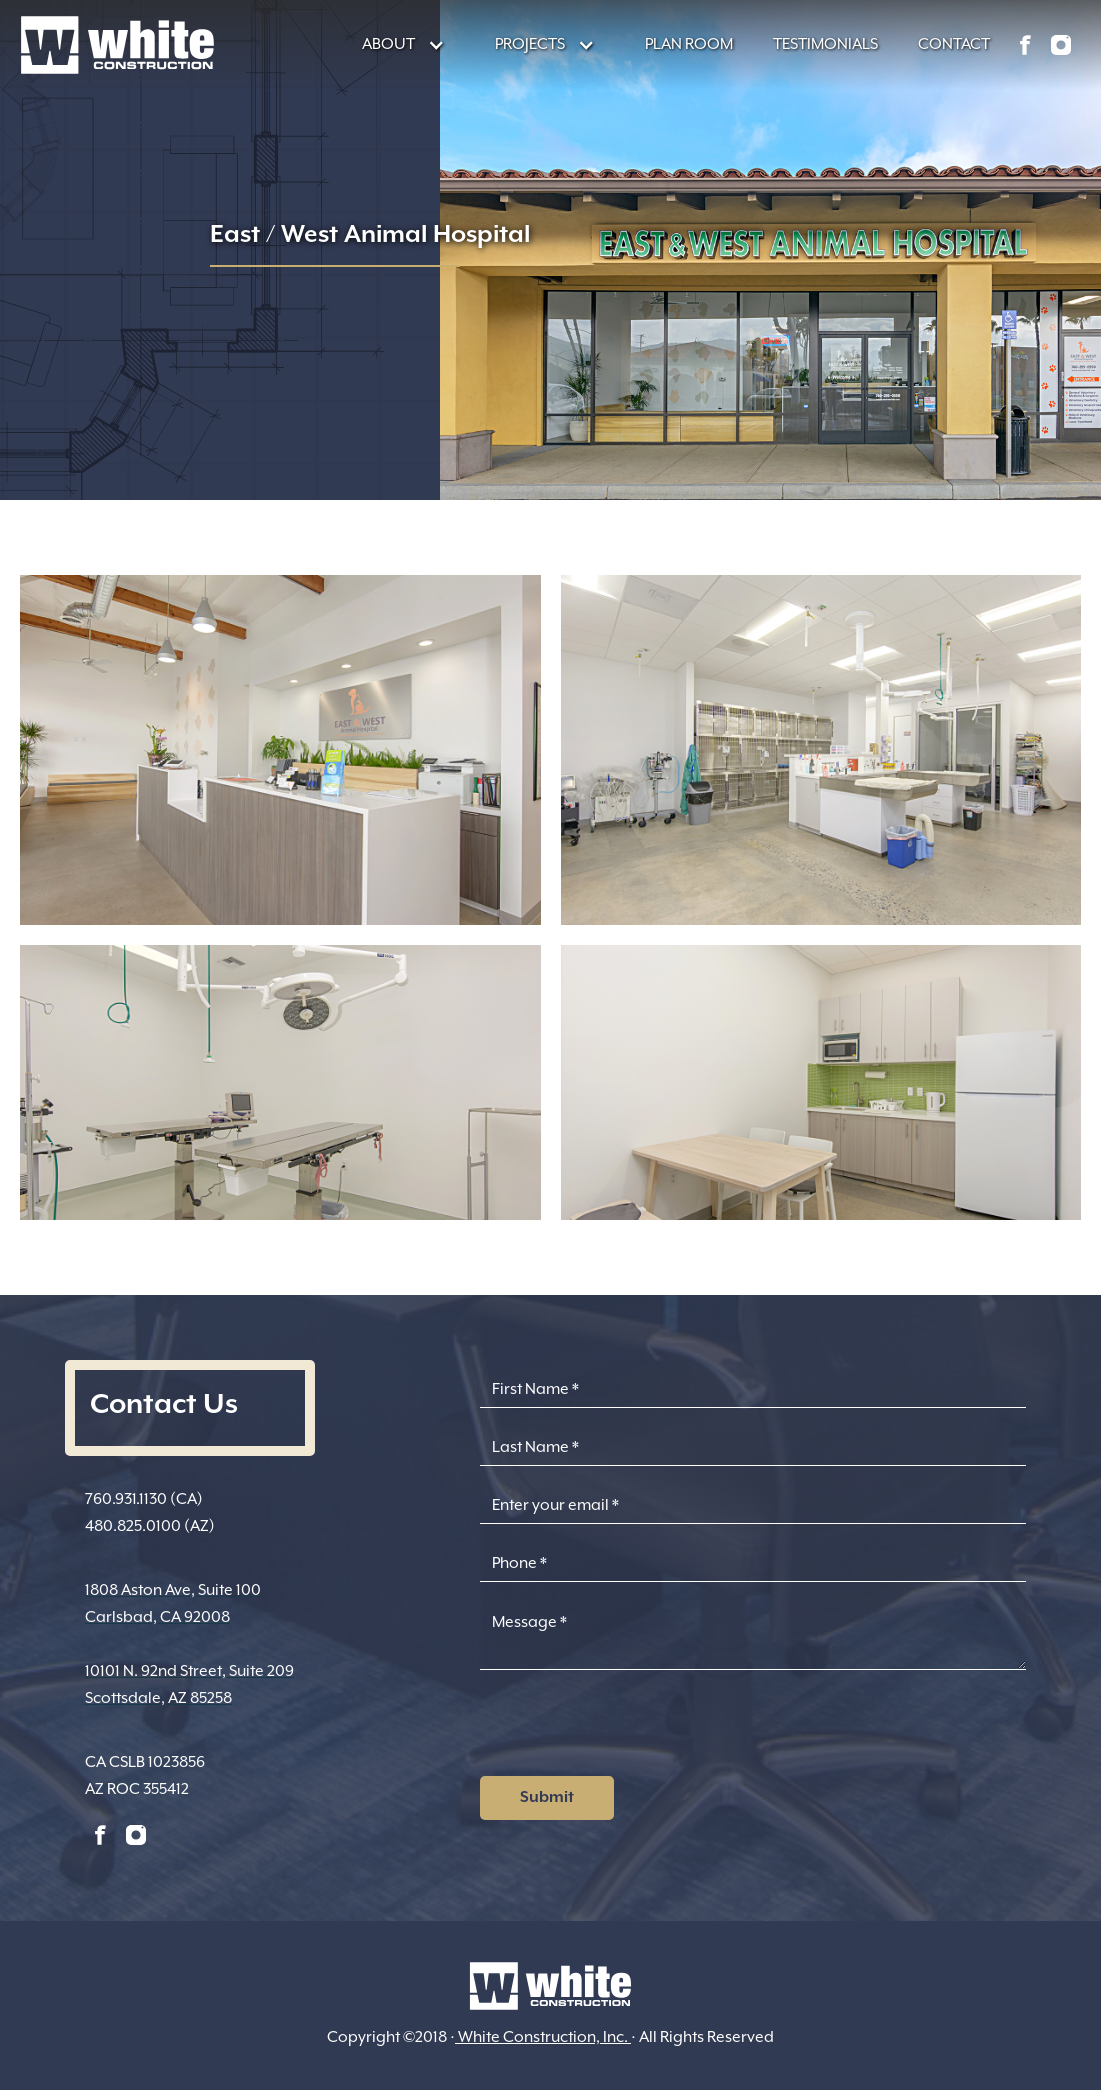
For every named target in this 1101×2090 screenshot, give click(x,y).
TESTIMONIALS (825, 44)
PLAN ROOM (689, 44)
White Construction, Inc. (543, 2037)
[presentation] (632, 1729)
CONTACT (954, 44)
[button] (393, 44)
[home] (117, 45)
